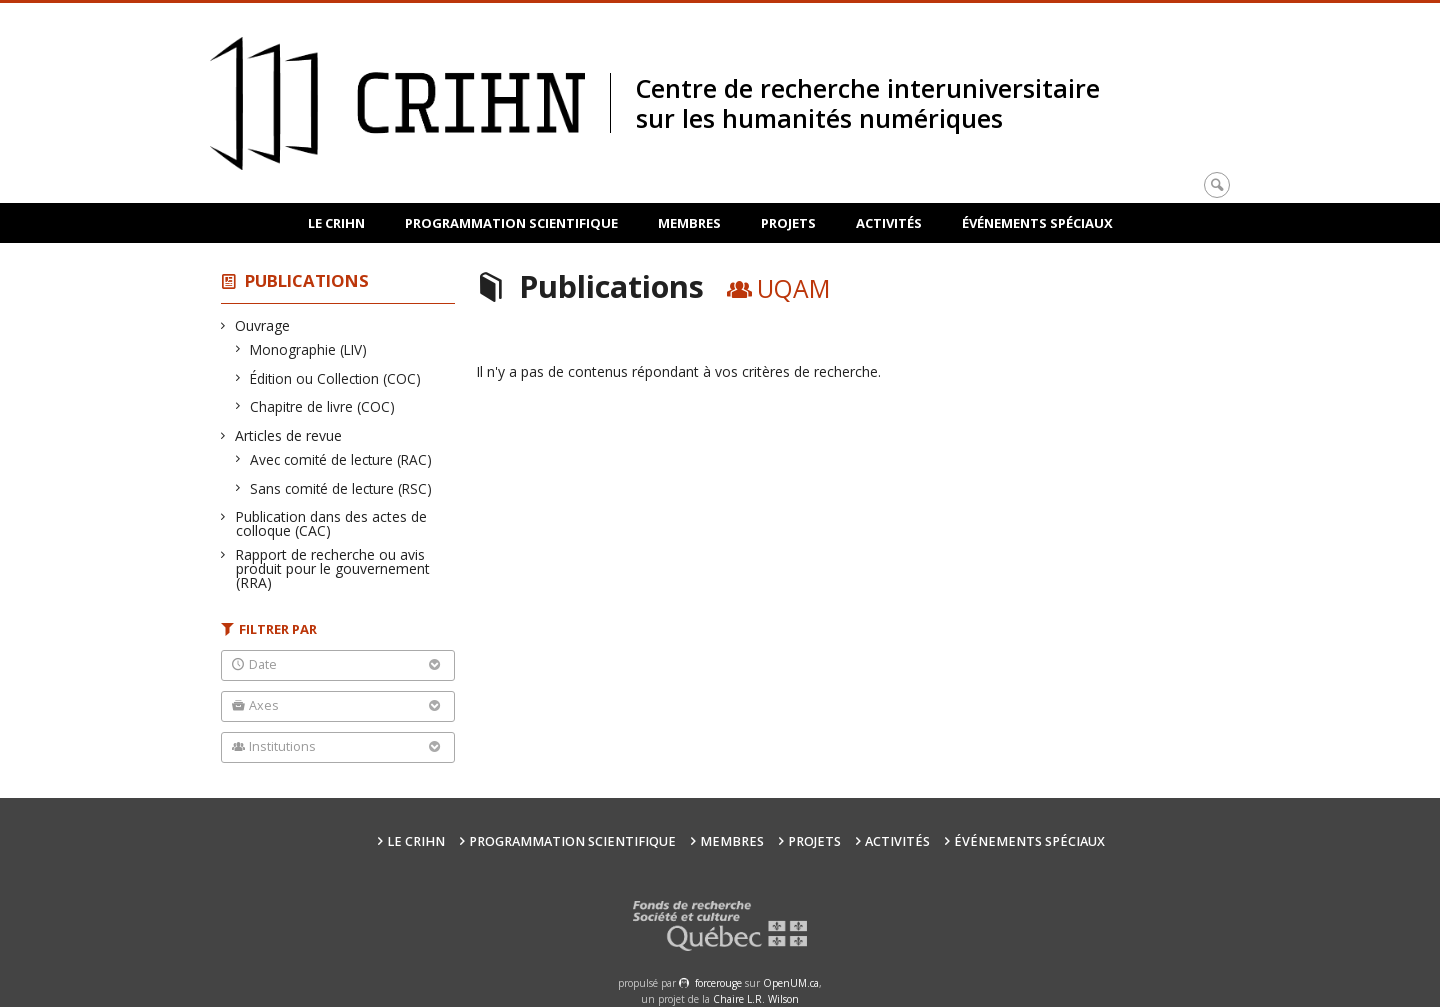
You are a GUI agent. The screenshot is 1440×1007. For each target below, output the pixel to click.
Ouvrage (263, 325)
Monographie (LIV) (309, 349)
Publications (307, 280)
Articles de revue (289, 435)
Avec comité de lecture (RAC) (341, 459)
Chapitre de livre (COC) (323, 406)
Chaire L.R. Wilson (756, 999)
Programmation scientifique (511, 223)
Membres (689, 223)
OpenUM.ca (791, 983)
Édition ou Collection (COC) (336, 378)
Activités (889, 223)
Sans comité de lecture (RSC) (341, 488)
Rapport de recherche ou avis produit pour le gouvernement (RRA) (333, 568)
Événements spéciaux (1037, 223)
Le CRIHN (336, 223)
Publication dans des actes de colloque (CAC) (331, 523)
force (718, 983)
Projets (788, 223)
